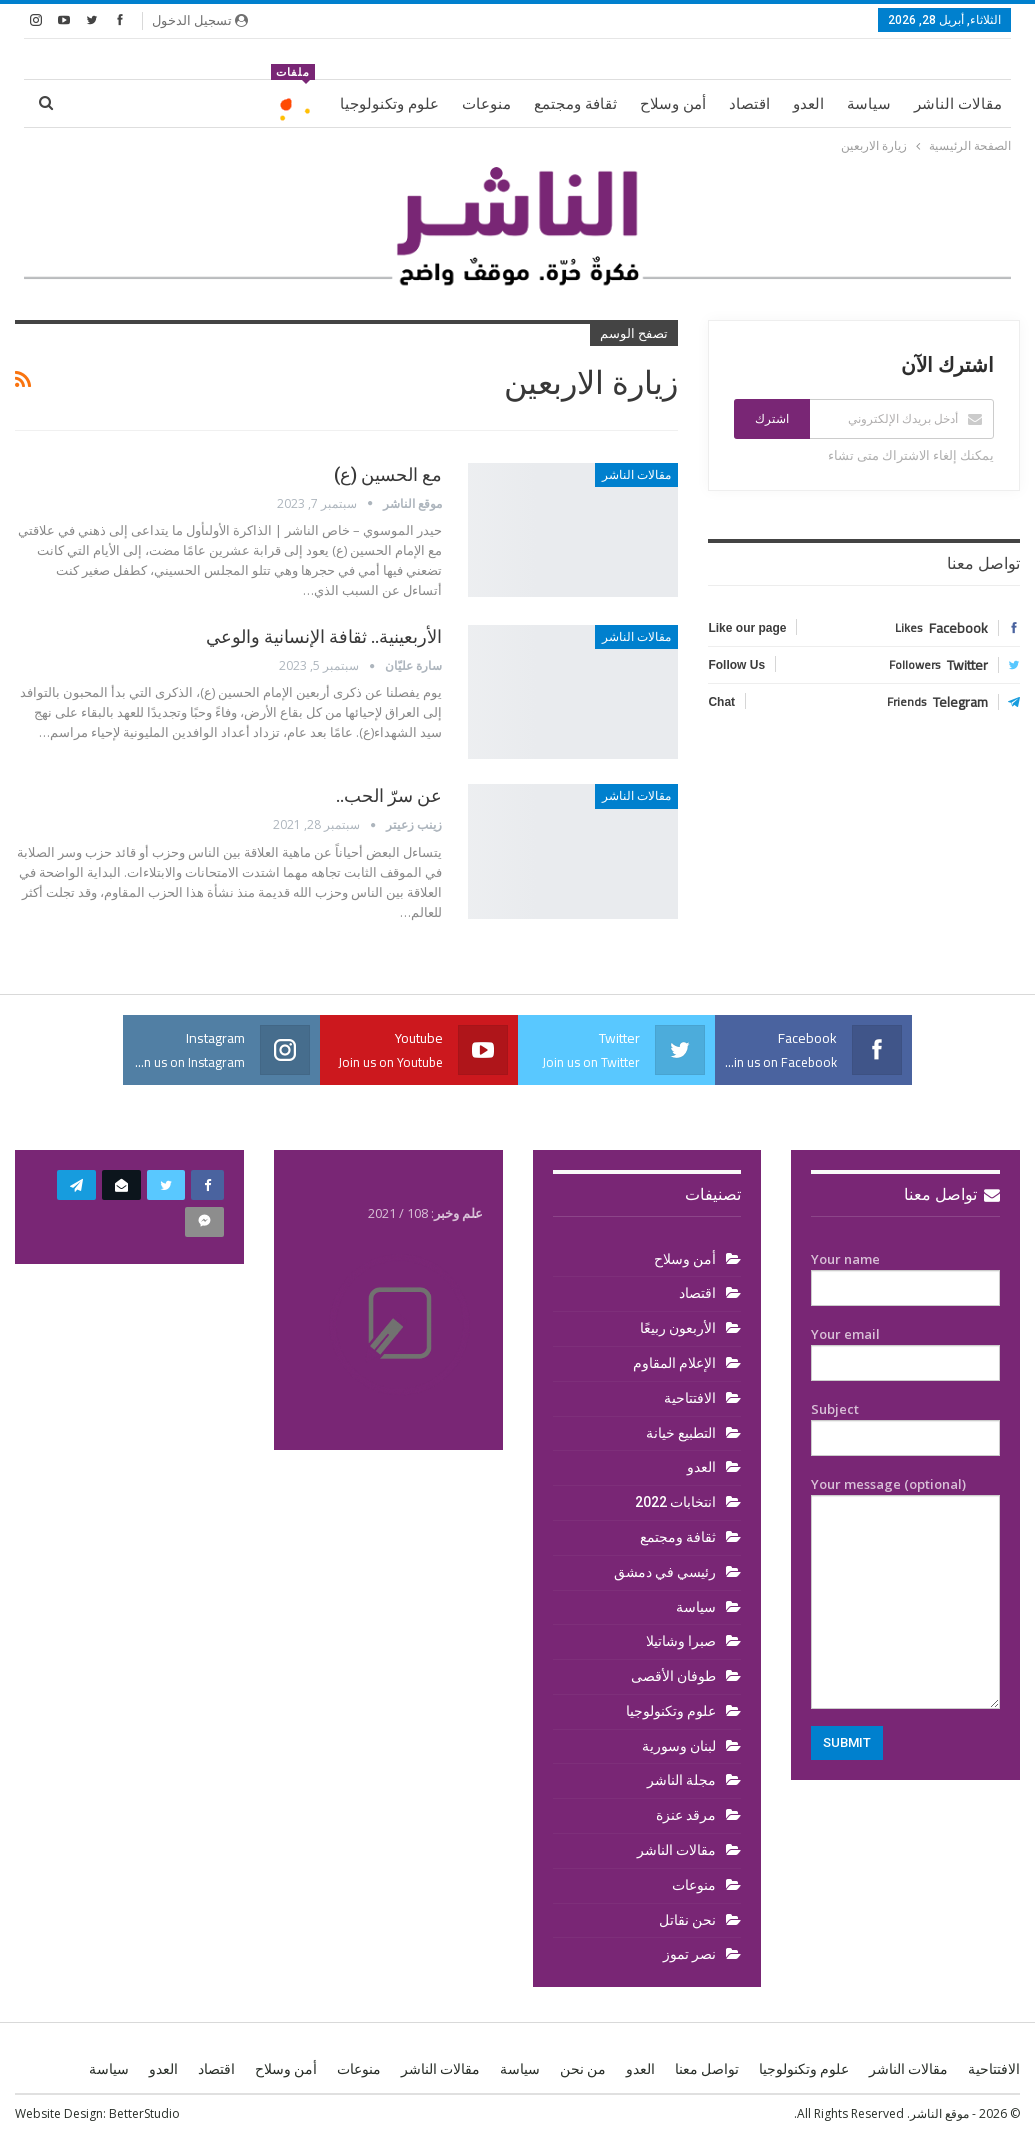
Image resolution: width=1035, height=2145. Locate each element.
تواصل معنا (952, 1194)
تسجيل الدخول (200, 20)
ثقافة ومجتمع (575, 104)
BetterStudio (144, 2113)
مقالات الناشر (958, 104)
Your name (905, 1274)
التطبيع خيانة (681, 1433)
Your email (905, 1349)
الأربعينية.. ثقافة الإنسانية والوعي (324, 636)
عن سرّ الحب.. (389, 795)
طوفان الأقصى (673, 1676)
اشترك (772, 419)
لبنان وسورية (679, 1746)
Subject (905, 1424)
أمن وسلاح (673, 104)
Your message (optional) (905, 1592)
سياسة (869, 104)
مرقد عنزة (686, 1815)
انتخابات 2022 (675, 1502)
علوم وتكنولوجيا (389, 104)
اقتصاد (749, 104)
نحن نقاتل (687, 1920)
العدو (808, 104)
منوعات (486, 104)
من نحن (583, 2069)
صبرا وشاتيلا (681, 1641)
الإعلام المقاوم (674, 1363)
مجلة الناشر (681, 1780)
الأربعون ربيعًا (678, 1328)
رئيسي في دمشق (665, 1572)
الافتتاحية (690, 1398)
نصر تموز (689, 1954)
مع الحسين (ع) (388, 474)
